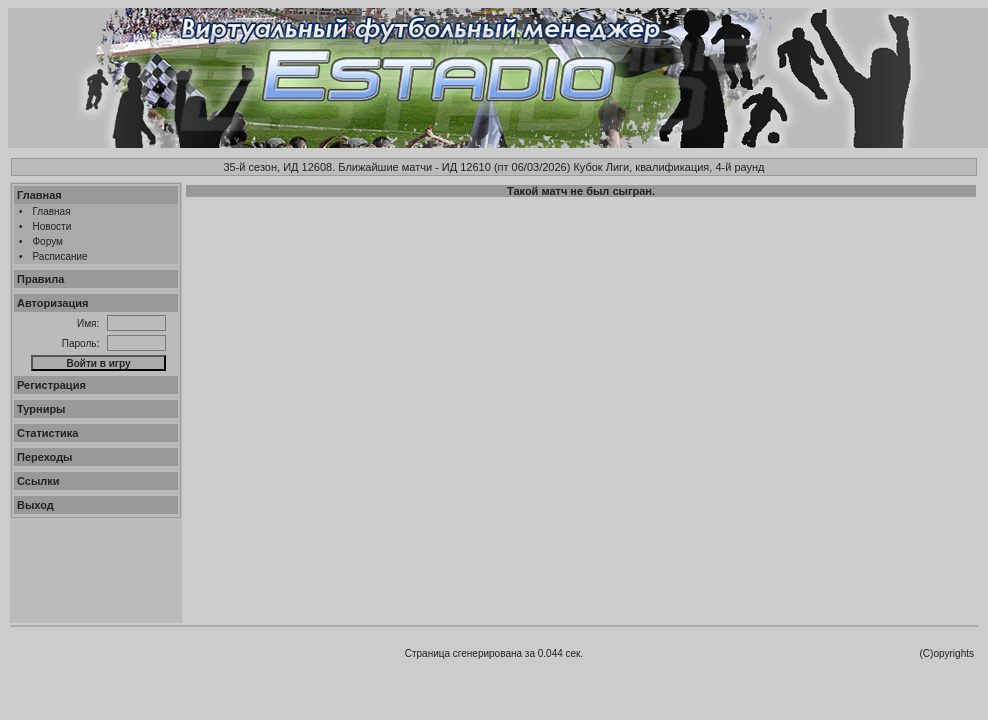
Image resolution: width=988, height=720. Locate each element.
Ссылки (38, 481)
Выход (35, 505)
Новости (52, 226)
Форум (48, 241)
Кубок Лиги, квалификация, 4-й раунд (668, 167)
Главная (39, 195)
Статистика (48, 433)
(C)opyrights (947, 653)
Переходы (45, 457)
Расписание (60, 256)
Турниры (41, 409)
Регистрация (51, 385)
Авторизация (52, 303)
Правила (40, 279)
